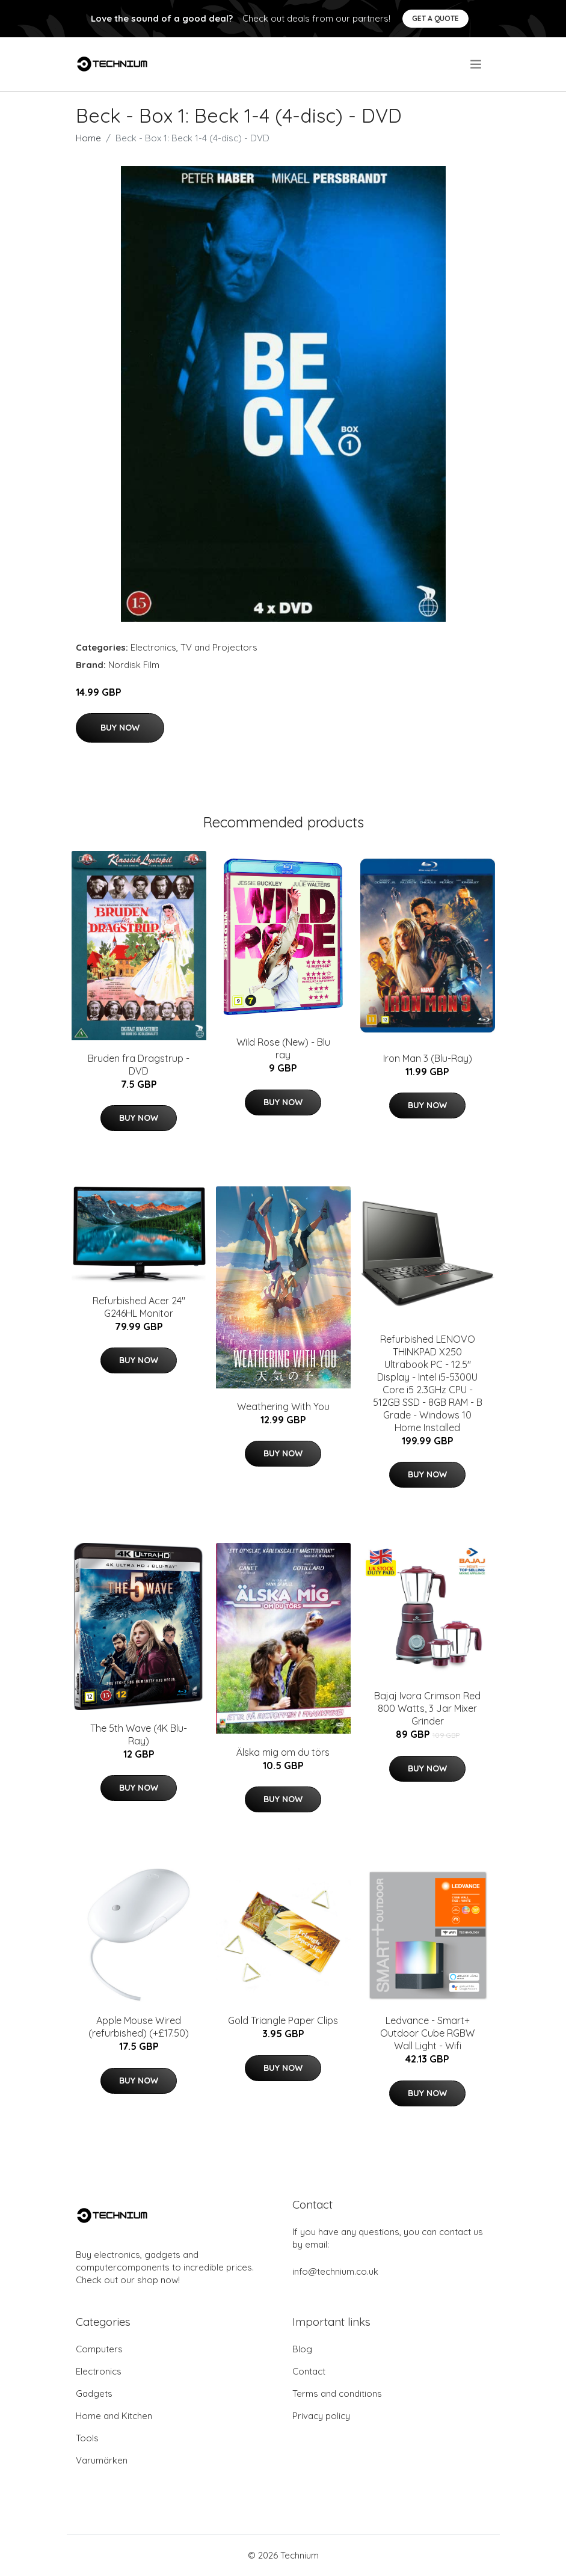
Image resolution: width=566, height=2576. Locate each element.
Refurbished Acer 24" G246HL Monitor (139, 1307)
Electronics (153, 647)
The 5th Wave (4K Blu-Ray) (138, 1734)
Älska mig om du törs (283, 1752)
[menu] (477, 64)
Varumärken (102, 2460)
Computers (99, 2349)
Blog (302, 2349)
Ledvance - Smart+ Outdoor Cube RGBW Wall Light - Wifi (427, 2033)
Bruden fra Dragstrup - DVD (138, 1064)
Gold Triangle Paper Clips (283, 2020)
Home (88, 138)
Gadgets (94, 2393)
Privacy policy (321, 2415)
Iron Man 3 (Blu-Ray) (427, 1058)
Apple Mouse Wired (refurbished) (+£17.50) (138, 2026)
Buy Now (120, 727)
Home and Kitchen (114, 2415)
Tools (87, 2438)
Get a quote (435, 18)
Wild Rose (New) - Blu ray (283, 1048)
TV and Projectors (218, 647)
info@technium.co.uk (335, 2271)
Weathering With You (283, 1406)
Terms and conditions (337, 2393)
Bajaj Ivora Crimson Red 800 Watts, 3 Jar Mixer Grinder (427, 1708)
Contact (308, 2371)
